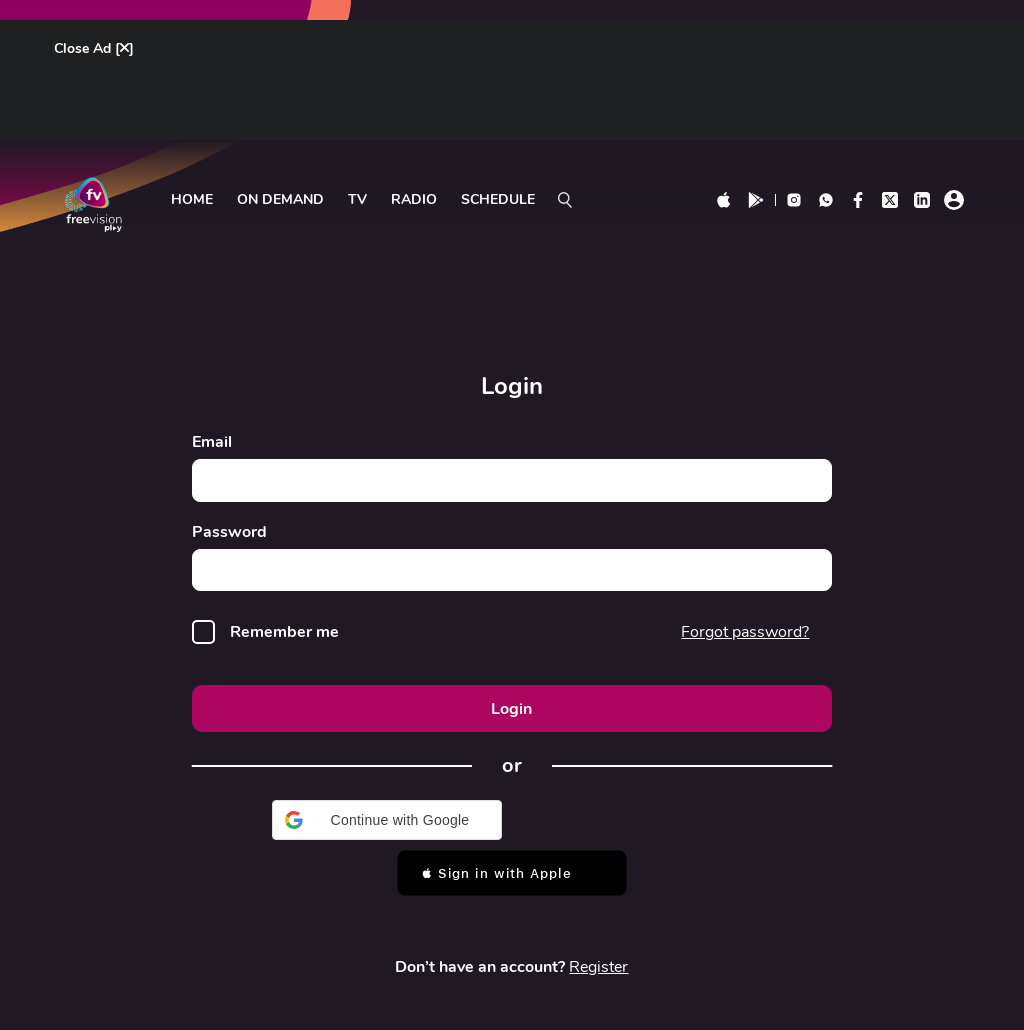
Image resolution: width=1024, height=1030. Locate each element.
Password (229, 532)
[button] (387, 821)
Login (511, 709)
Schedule (498, 200)
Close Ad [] (94, 49)
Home (192, 200)
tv (357, 200)
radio (414, 200)
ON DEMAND (280, 200)
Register (598, 968)
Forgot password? (745, 632)
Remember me (285, 633)
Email (212, 442)
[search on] (565, 200)
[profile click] (954, 200)
